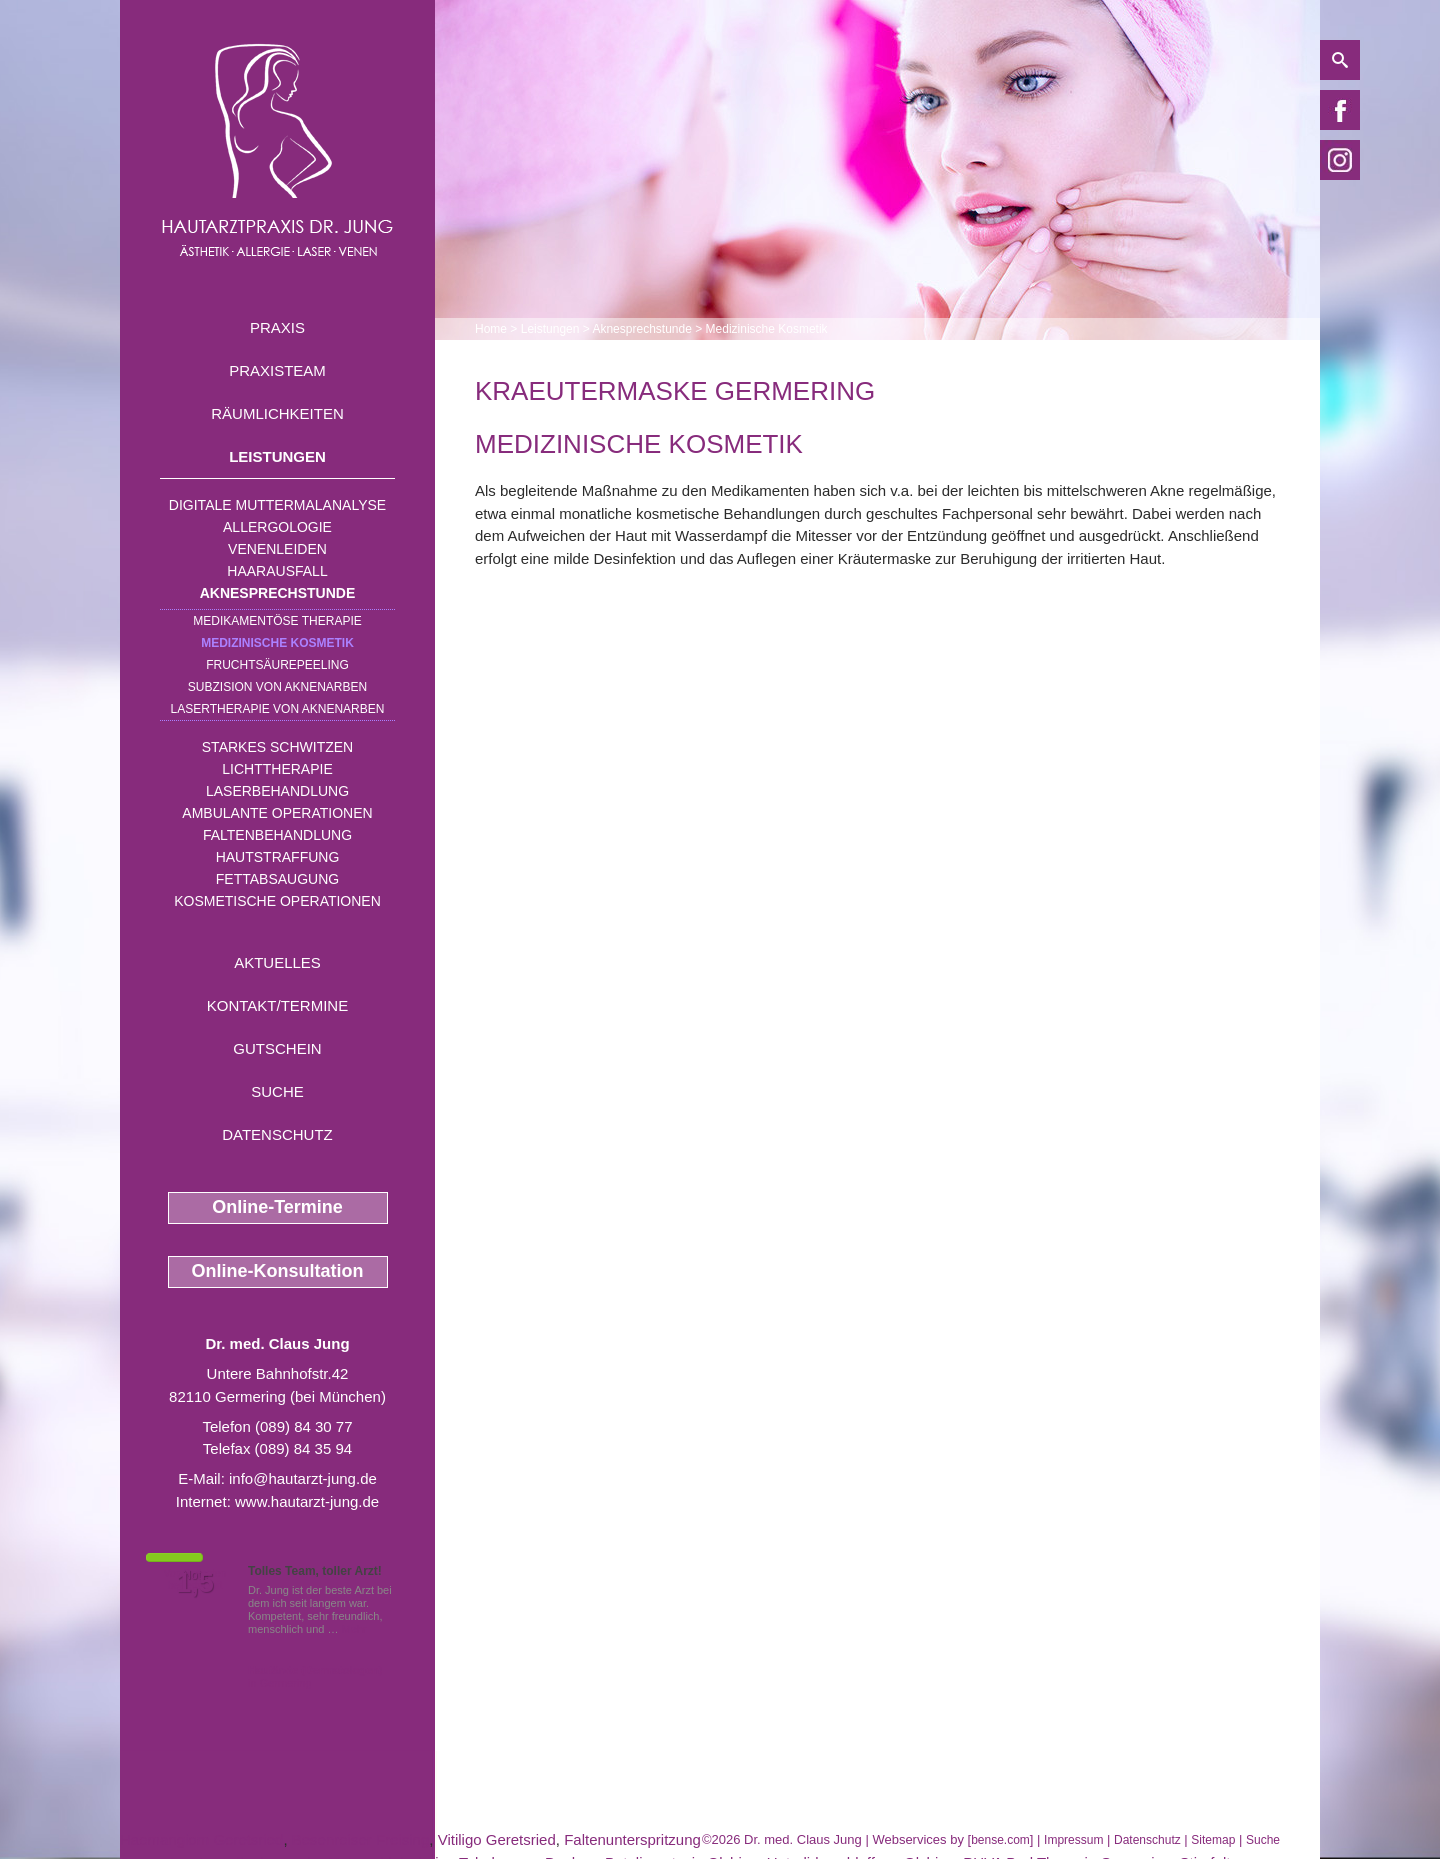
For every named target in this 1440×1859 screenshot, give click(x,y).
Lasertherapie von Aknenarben (278, 709)
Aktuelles (277, 962)
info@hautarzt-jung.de (303, 1478)
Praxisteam (277, 370)
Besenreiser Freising (361, 1839)
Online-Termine (277, 1207)
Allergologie (277, 527)
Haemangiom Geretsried (201, 1839)
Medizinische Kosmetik (277, 643)
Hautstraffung (278, 857)
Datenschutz (277, 1134)
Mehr (354, 1629)
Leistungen (277, 456)
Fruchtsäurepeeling (277, 665)
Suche (277, 1091)
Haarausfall (277, 571)
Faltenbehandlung (277, 835)
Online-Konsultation (278, 1271)
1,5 (195, 1583)
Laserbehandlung (277, 791)
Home (491, 329)
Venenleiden (277, 549)
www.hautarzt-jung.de (307, 1501)
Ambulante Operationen (277, 813)
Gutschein (277, 1048)
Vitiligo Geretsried (497, 1839)
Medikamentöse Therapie (277, 621)
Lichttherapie (277, 769)
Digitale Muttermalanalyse (277, 505)
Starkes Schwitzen (277, 747)
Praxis (277, 327)
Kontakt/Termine (277, 1005)
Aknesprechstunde (278, 593)
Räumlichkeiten (277, 413)
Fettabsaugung (277, 879)
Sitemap (1213, 1840)
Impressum (1073, 1840)
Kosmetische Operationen (277, 901)
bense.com (1000, 1840)
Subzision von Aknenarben (277, 687)
